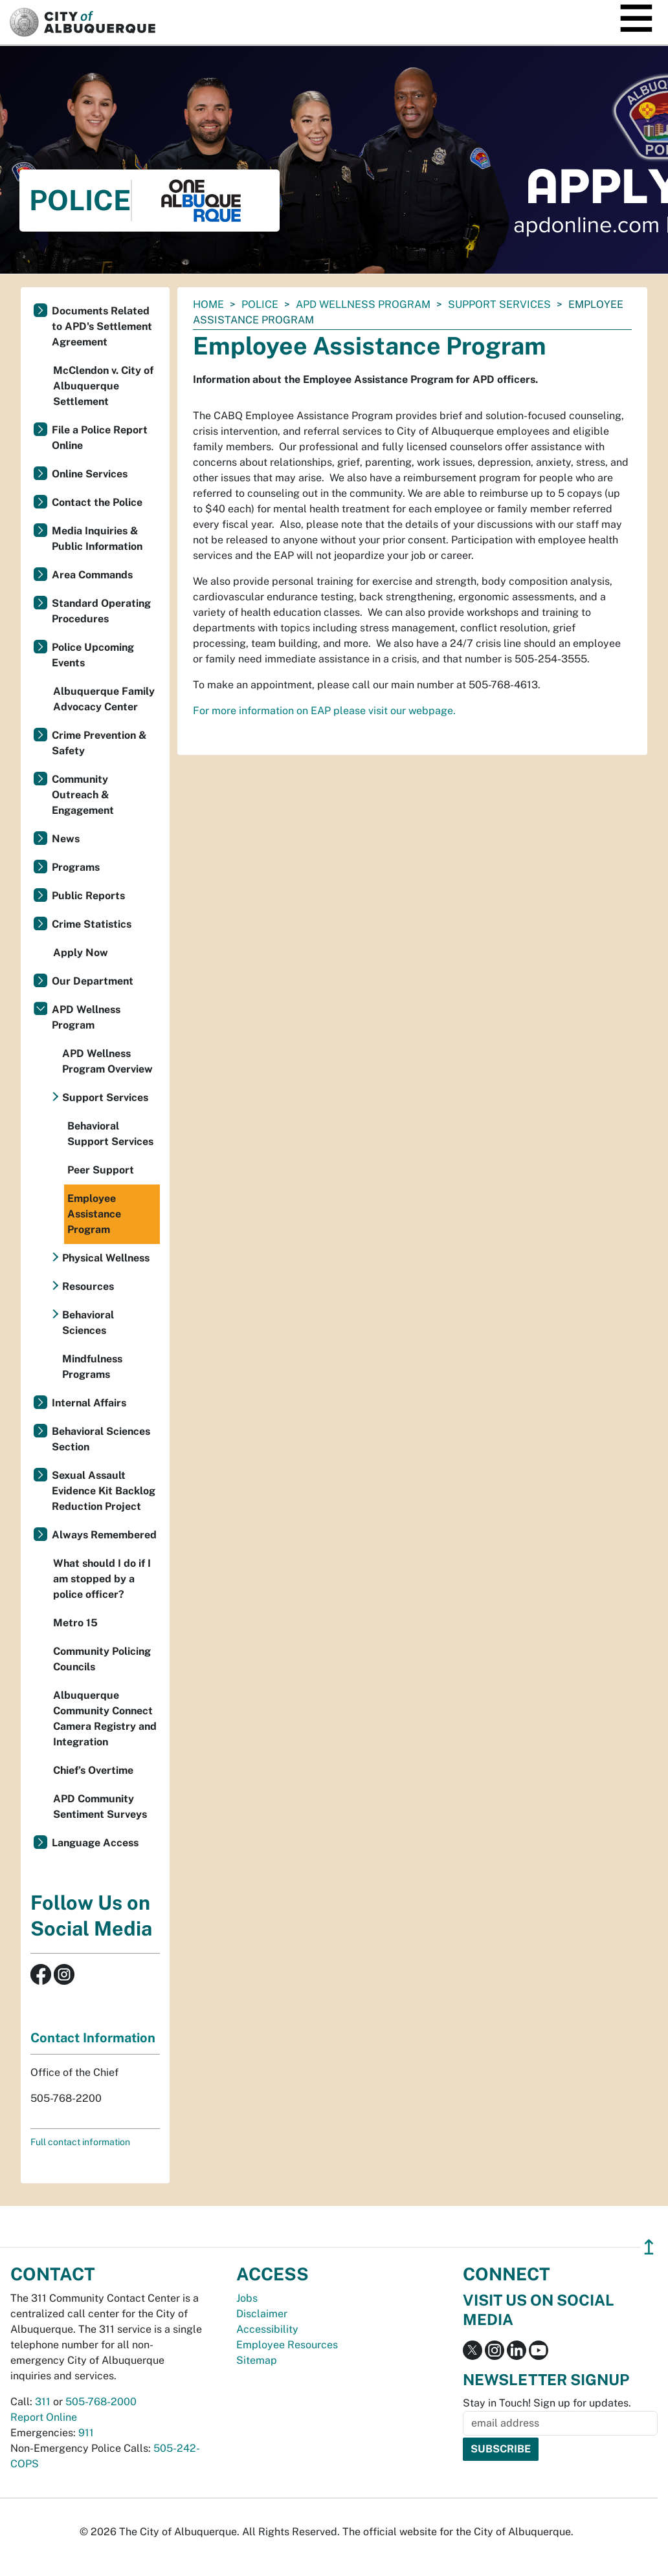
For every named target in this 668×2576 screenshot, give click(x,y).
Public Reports (88, 896)
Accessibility (267, 2329)
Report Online (43, 2417)
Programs (76, 867)
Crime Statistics (91, 924)
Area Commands (92, 575)
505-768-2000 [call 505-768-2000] (101, 2402)
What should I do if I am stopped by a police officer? (102, 1578)
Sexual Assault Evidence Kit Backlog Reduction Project (103, 1490)
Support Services (499, 304)
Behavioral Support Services (110, 1134)
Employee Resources (287, 2345)
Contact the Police (97, 502)
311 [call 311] (42, 2402)
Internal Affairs (89, 1403)
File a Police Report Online (100, 438)
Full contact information (80, 2142)
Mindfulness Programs (92, 1367)
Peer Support (100, 1170)
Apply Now (80, 952)
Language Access (95, 1843)
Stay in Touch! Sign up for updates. (547, 2403)
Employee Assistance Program (94, 1214)
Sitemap (256, 2360)
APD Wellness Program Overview (107, 1061)
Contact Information (92, 2038)
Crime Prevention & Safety (99, 743)
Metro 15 (75, 1623)
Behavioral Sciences (88, 1323)
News (66, 839)
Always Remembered (104, 1535)
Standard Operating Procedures (101, 611)
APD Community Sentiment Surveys (100, 1806)
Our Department (92, 981)
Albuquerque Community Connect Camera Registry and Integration (105, 1718)
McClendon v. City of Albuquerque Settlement (103, 386)
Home (208, 304)
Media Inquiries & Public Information (97, 538)
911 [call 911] (86, 2433)
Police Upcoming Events (93, 655)
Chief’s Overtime (93, 1770)
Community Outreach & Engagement (83, 794)
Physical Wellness (106, 1258)
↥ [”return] (649, 2247)
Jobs (247, 2298)
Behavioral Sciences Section (101, 1439)
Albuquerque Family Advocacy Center (104, 699)
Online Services (90, 474)
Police (259, 304)
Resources (88, 1286)
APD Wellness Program (363, 304)
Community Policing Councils (102, 1659)
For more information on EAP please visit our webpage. (324, 710)
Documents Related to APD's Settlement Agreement (102, 326)
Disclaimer (261, 2314)
